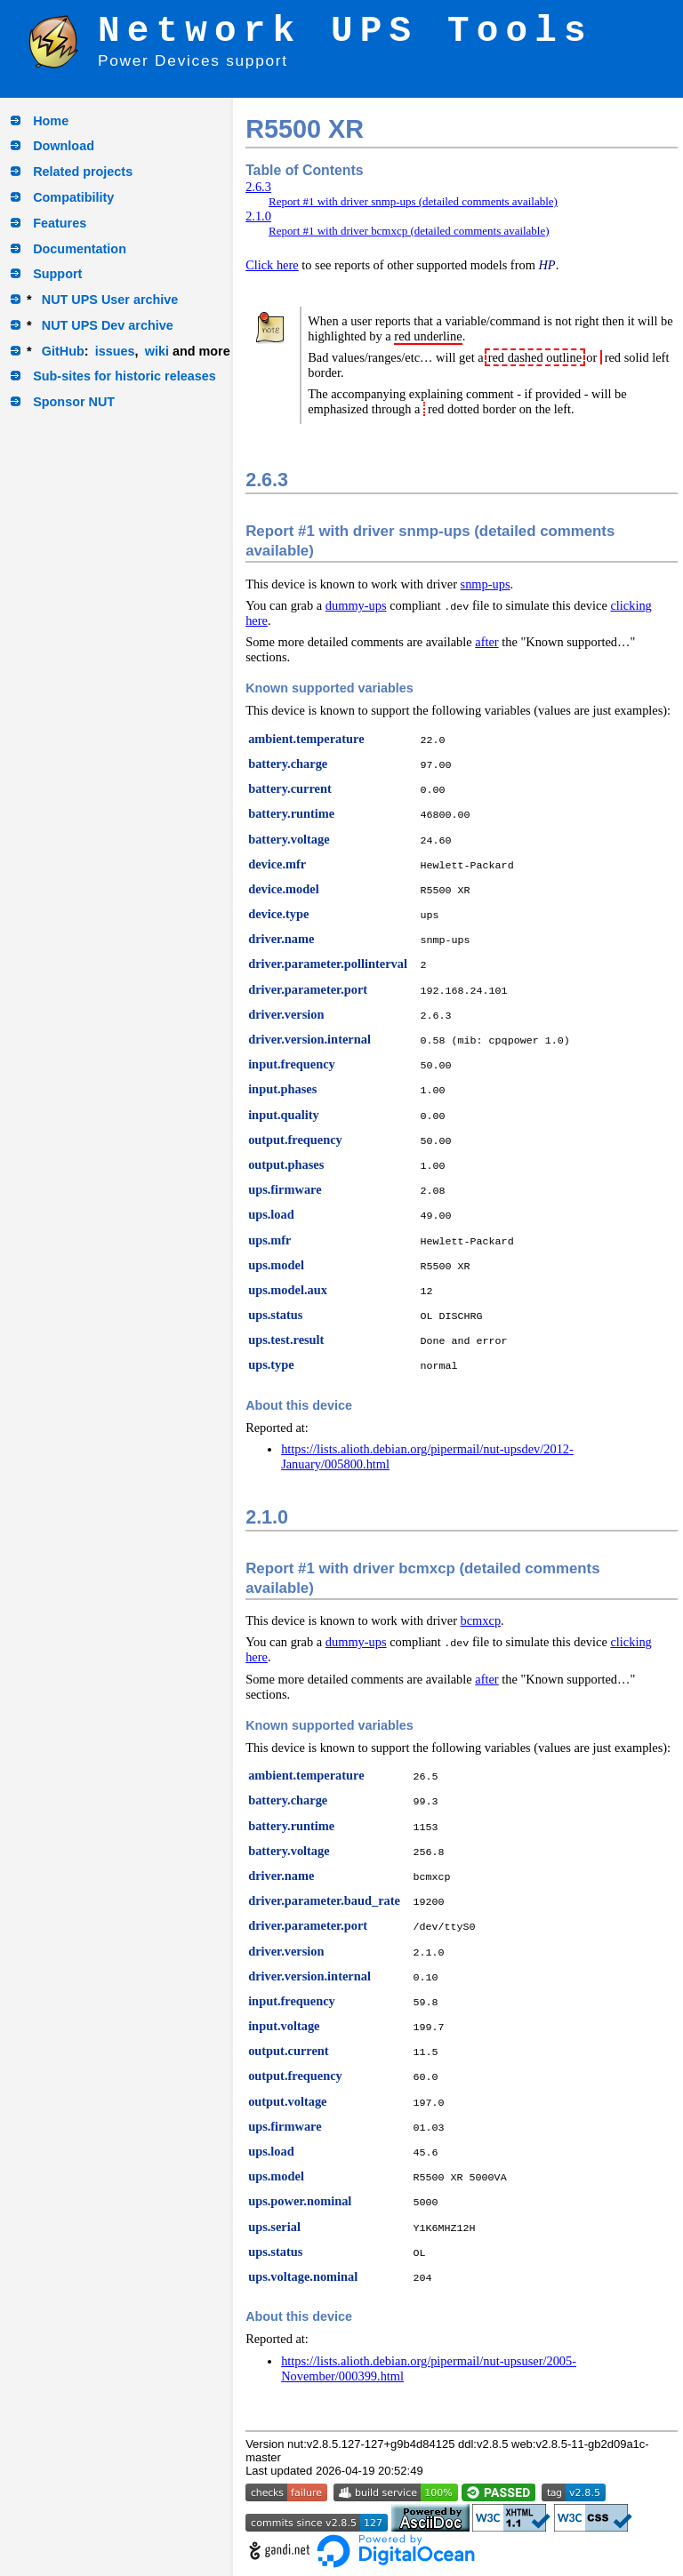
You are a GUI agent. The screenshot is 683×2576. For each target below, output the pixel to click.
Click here (272, 265)
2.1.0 (258, 216)
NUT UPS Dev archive (107, 325)
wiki (157, 351)
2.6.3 (258, 187)
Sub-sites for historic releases (124, 376)
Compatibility (73, 197)
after (486, 642)
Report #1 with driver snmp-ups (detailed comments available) (413, 201)
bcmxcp (481, 1620)
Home (50, 121)
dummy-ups (356, 605)
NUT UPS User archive (110, 299)
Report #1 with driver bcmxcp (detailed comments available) (409, 230)
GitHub (63, 351)
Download (63, 146)
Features (59, 223)
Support (57, 274)
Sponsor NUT (74, 402)
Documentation (79, 249)
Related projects (83, 171)
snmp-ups (485, 584)
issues (115, 351)
